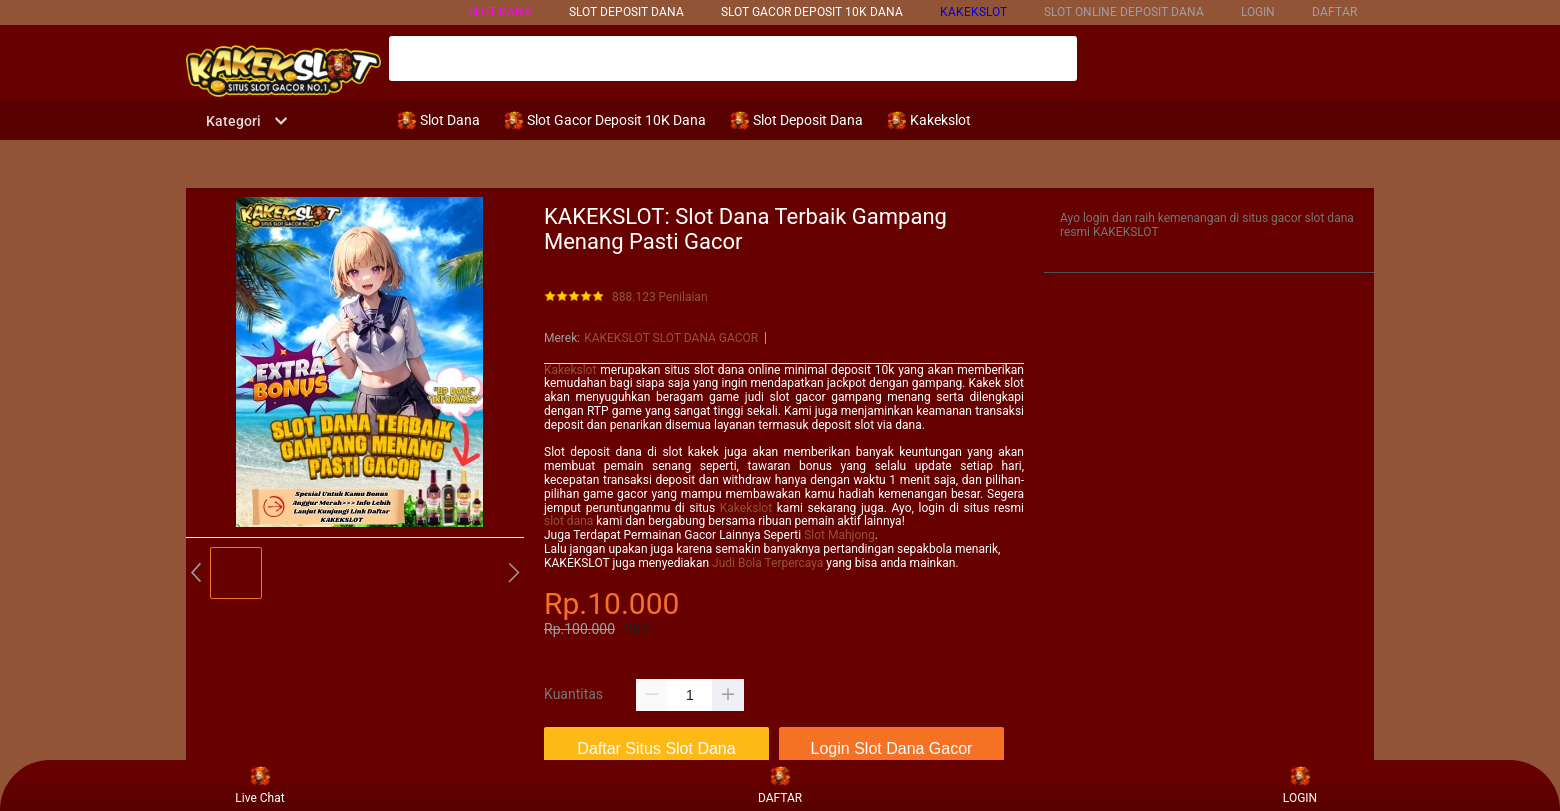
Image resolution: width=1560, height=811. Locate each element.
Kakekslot (570, 370)
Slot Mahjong (839, 535)
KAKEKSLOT (973, 12)
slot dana (568, 521)
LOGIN (1258, 12)
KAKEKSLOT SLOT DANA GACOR (671, 338)
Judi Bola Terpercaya (767, 563)
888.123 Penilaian (660, 297)
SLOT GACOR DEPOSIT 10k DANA (812, 12)
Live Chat (259, 785)
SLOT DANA (500, 12)
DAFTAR (1334, 12)
